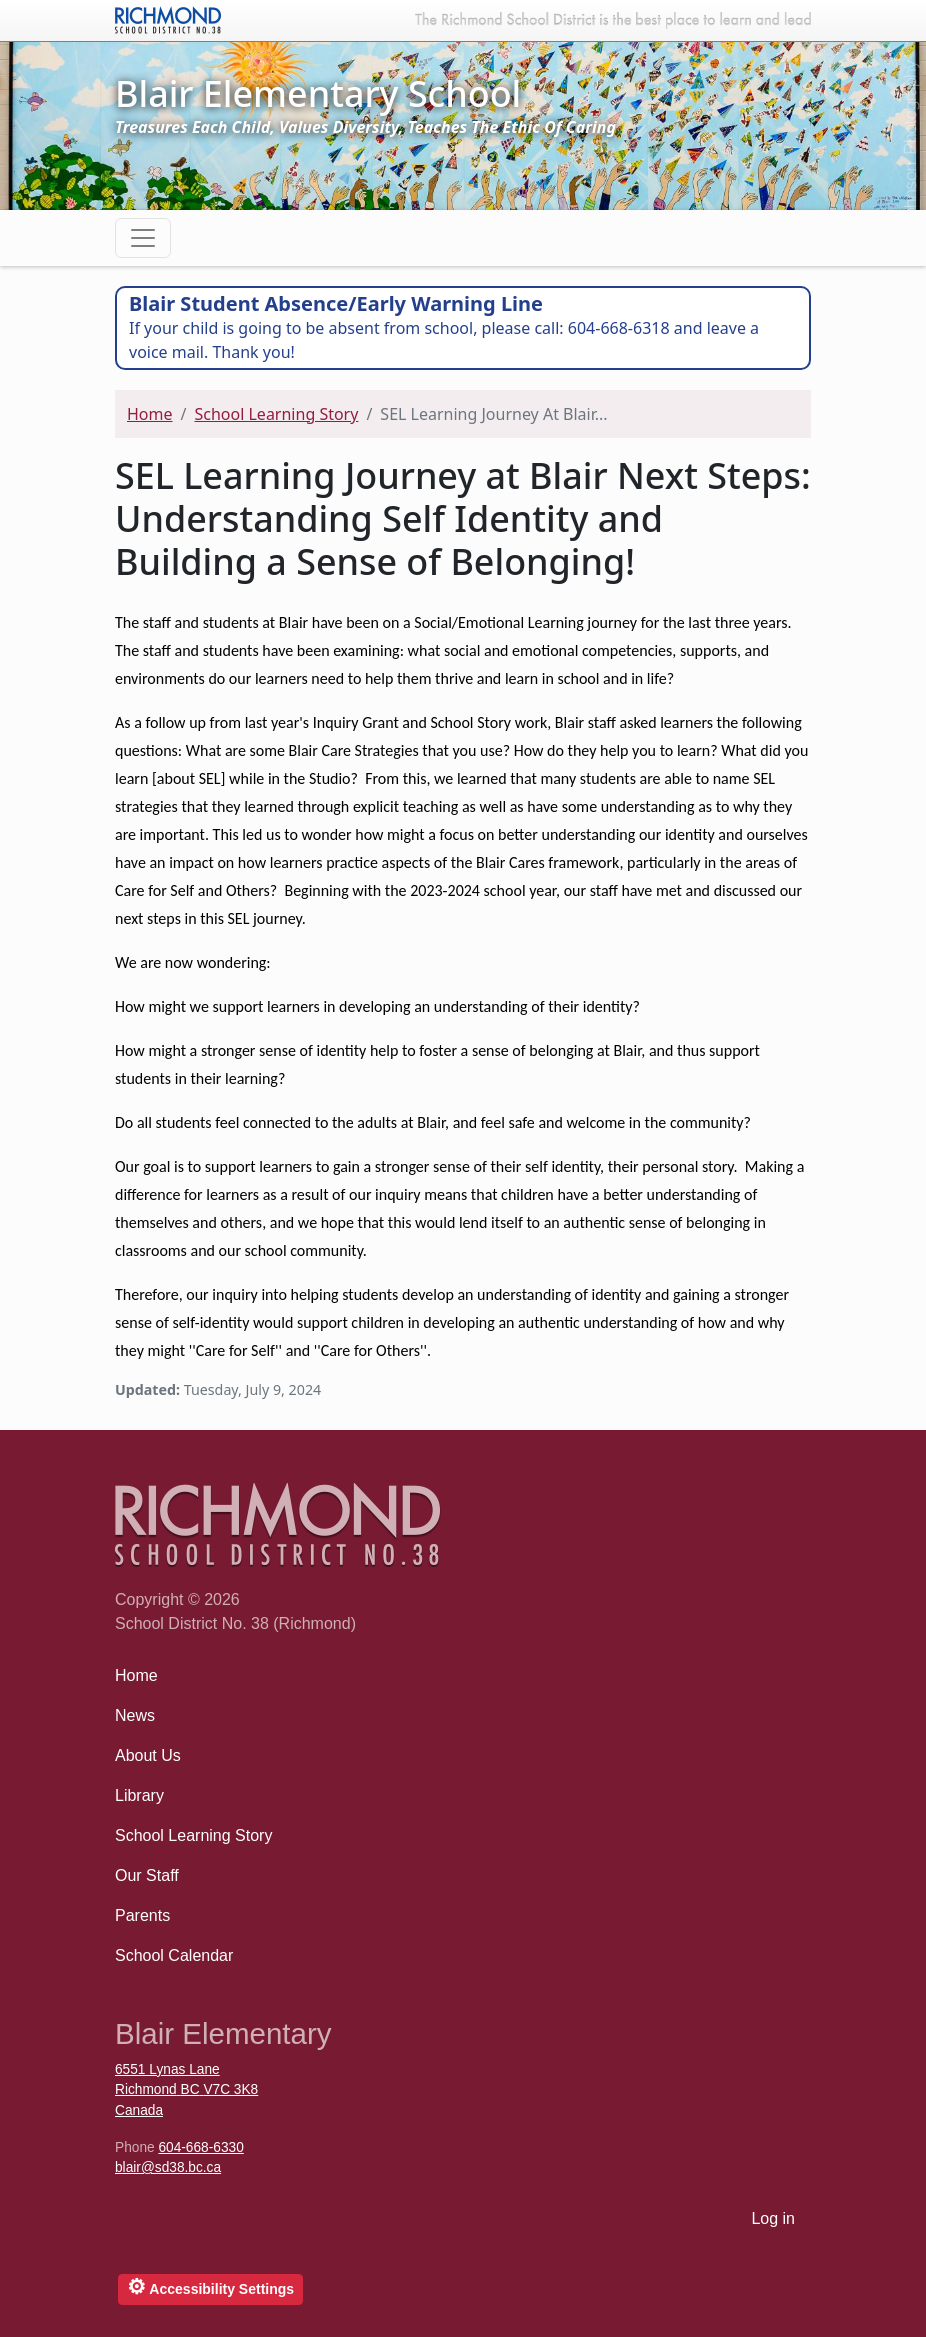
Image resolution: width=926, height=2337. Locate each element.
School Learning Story (276, 414)
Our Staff (147, 1875)
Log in (773, 2218)
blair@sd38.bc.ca (168, 2167)
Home (150, 414)
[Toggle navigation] (143, 238)
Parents (142, 1915)
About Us (148, 1755)
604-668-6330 (200, 2147)
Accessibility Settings (210, 2286)
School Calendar (174, 1955)
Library (139, 1795)
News (135, 1715)
